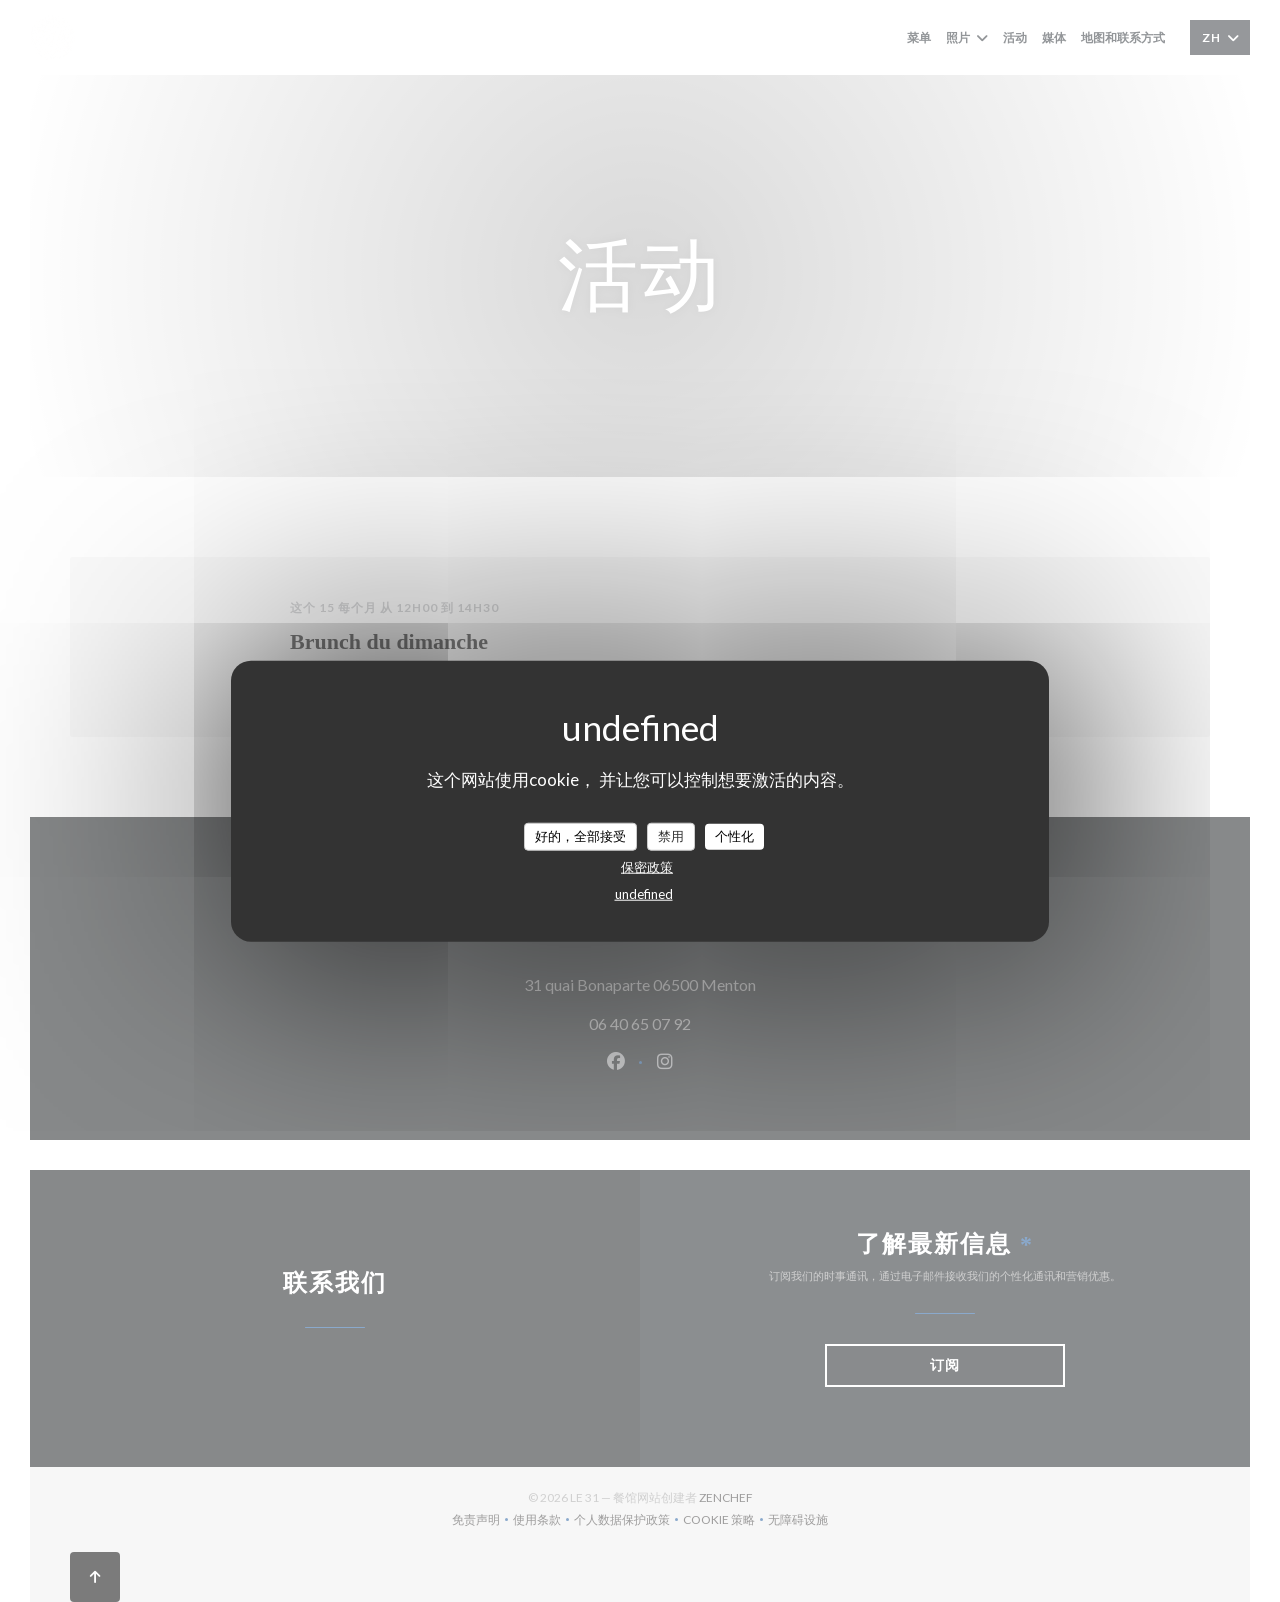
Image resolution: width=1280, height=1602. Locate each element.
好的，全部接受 (580, 836)
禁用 (671, 836)
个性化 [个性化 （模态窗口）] (734, 836)
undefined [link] (644, 893)
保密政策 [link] (647, 866)
